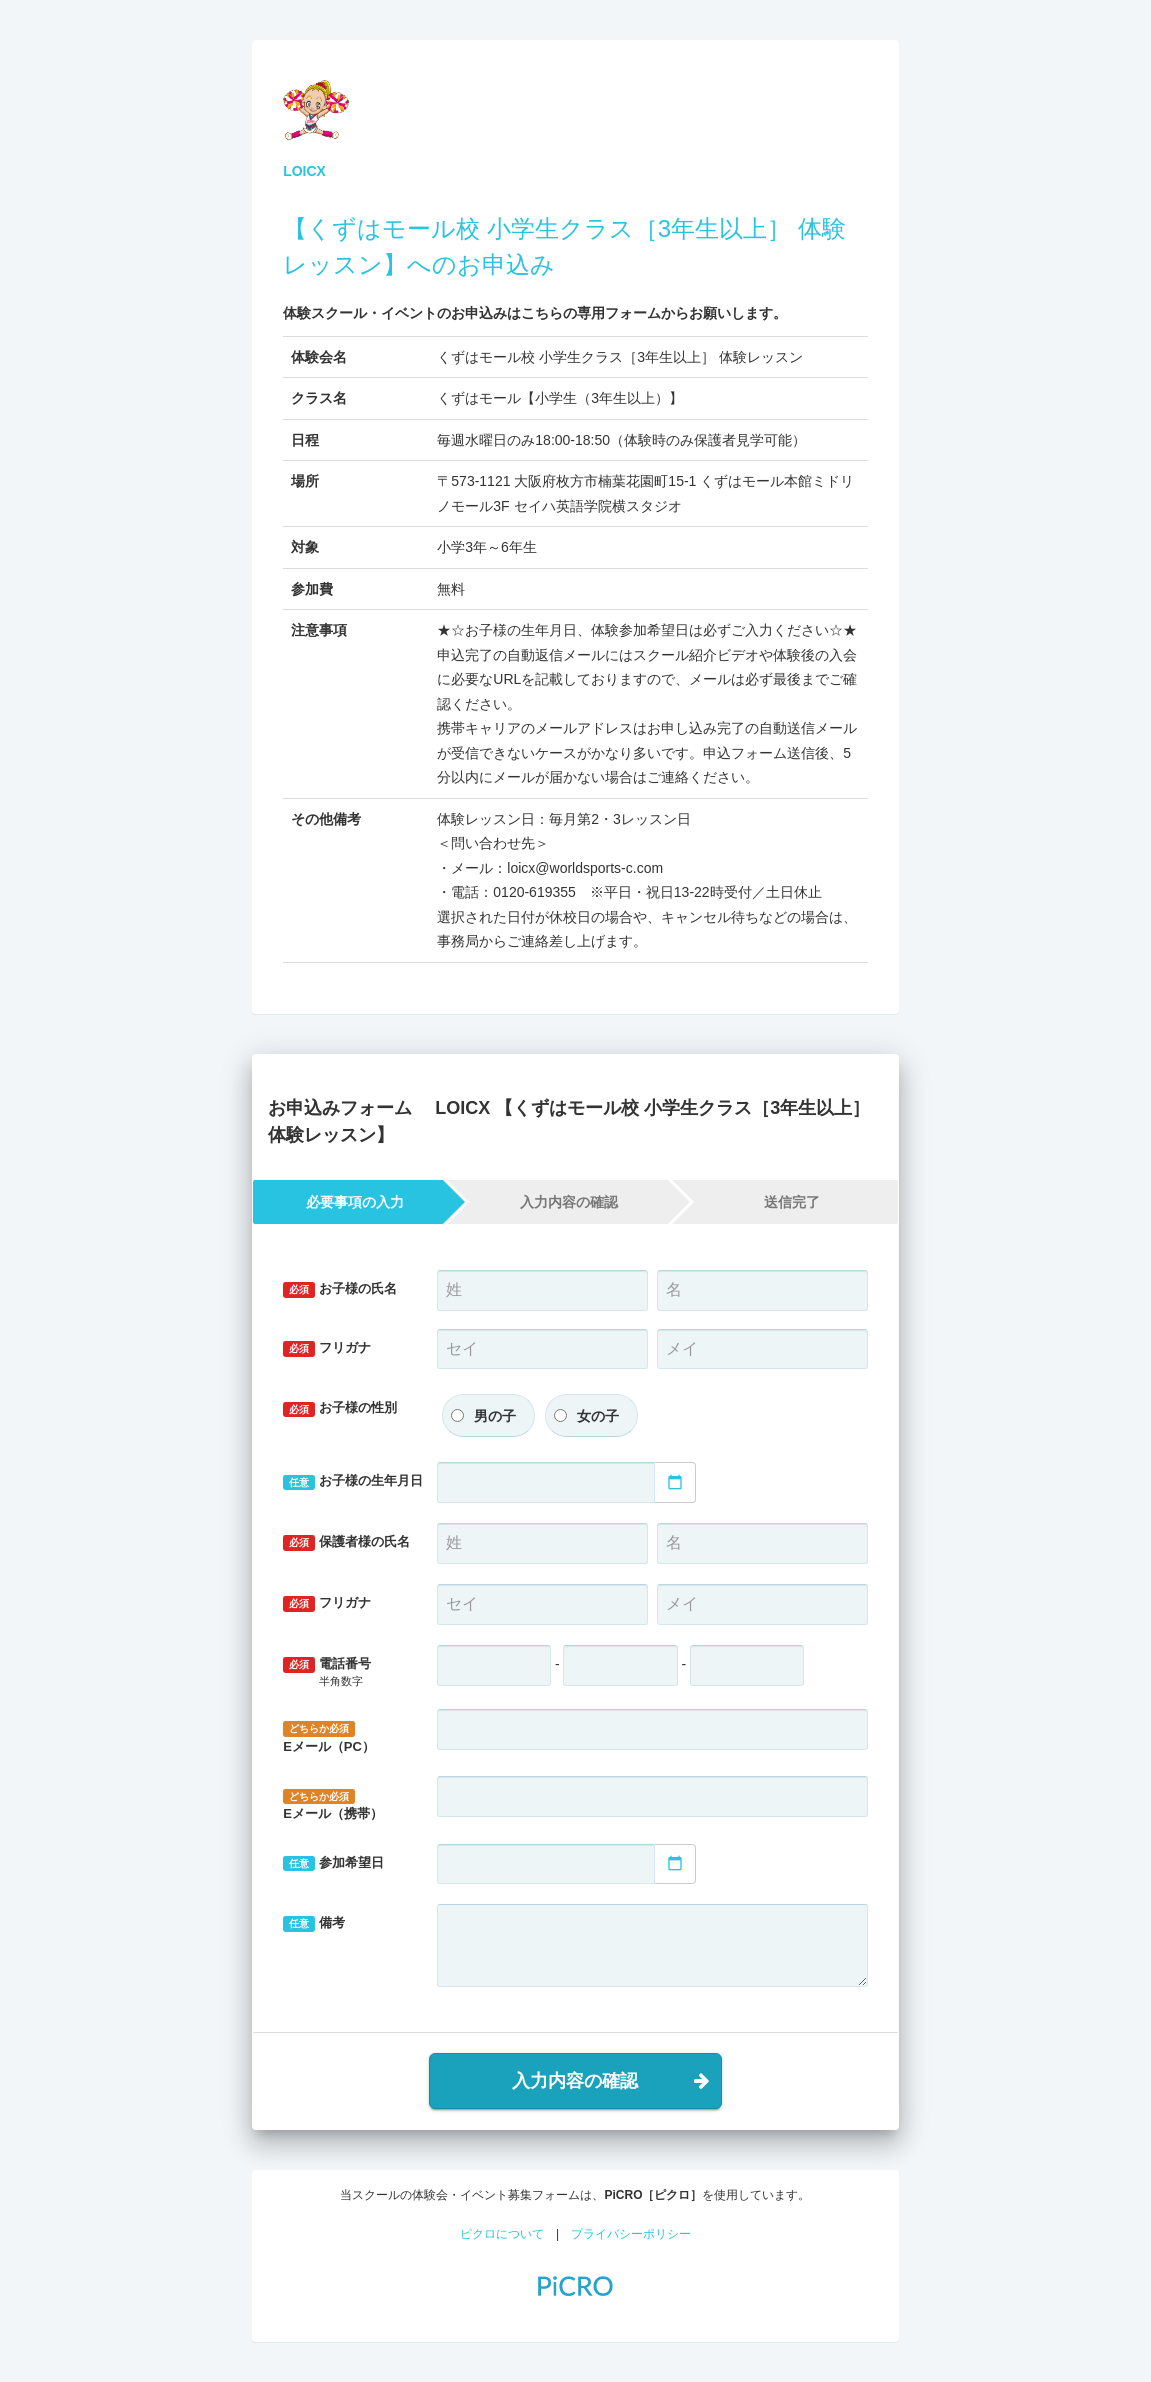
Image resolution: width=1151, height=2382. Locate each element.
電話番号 (345, 1672)
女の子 (598, 1416)
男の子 (495, 1416)
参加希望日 (333, 1863)
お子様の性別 (340, 1408)
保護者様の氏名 (346, 1542)
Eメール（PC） (329, 1737)
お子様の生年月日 (352, 1481)
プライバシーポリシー (631, 2234)
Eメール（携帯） (333, 1805)
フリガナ (327, 1348)
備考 (314, 1923)
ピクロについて (502, 2234)
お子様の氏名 (340, 1289)
